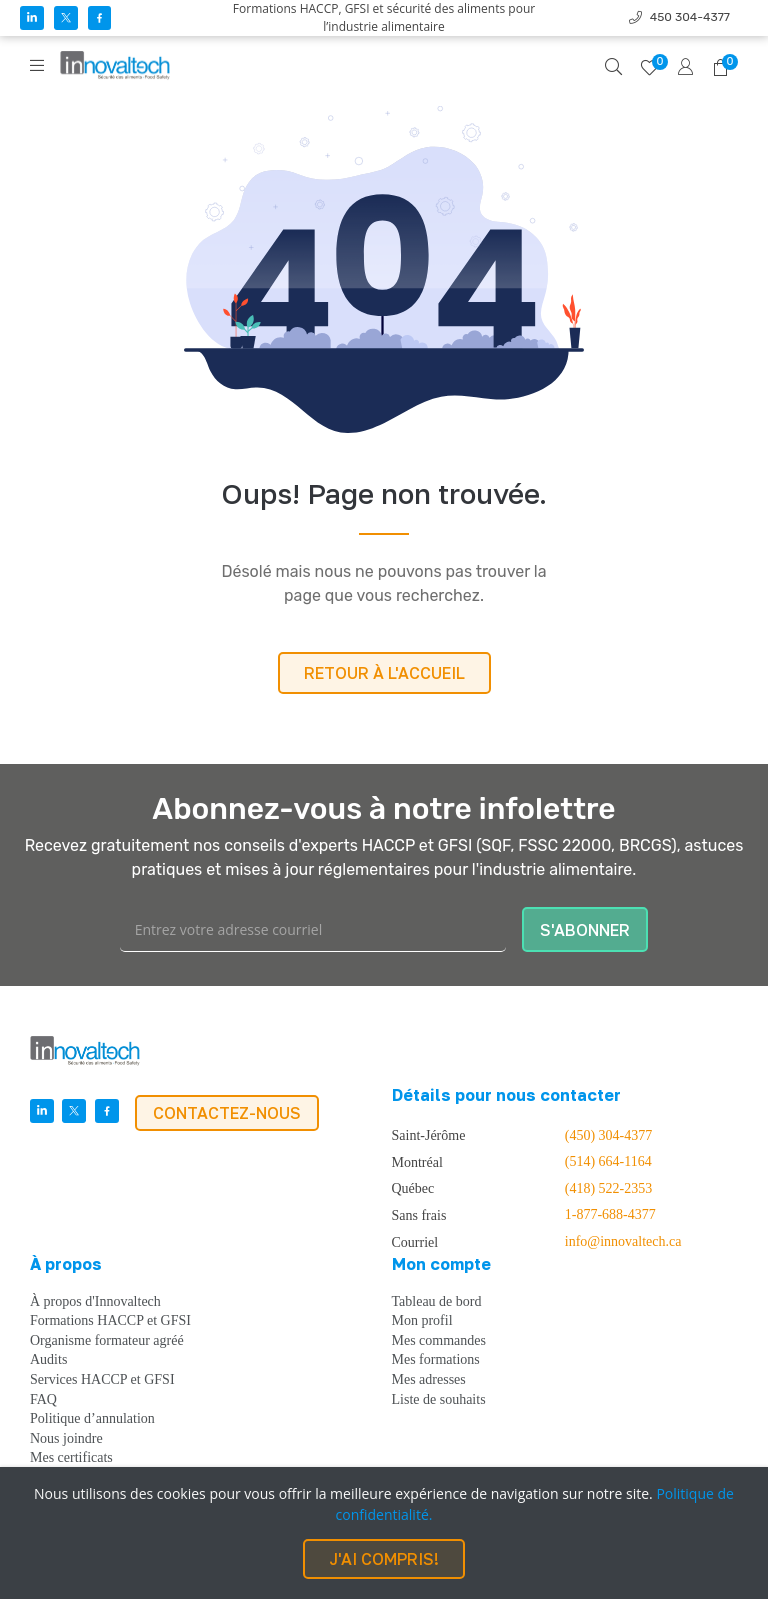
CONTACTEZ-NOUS (227, 1113)
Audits (48, 1360)
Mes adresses (429, 1380)
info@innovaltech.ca (623, 1242)
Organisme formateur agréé (107, 1341)
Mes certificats (71, 1458)
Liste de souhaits (439, 1400)
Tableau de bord (437, 1302)
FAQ (43, 1400)
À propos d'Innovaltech (95, 1302)
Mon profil (422, 1321)
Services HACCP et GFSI (102, 1380)
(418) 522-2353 (609, 1189)
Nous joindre (66, 1439)
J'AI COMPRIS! (384, 1559)
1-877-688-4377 (610, 1215)
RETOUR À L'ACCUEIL (384, 673)
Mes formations (436, 1360)
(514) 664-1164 (608, 1162)
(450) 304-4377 (609, 1136)
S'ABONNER (585, 930)
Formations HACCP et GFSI (110, 1321)
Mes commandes (439, 1341)
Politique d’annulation (92, 1419)
